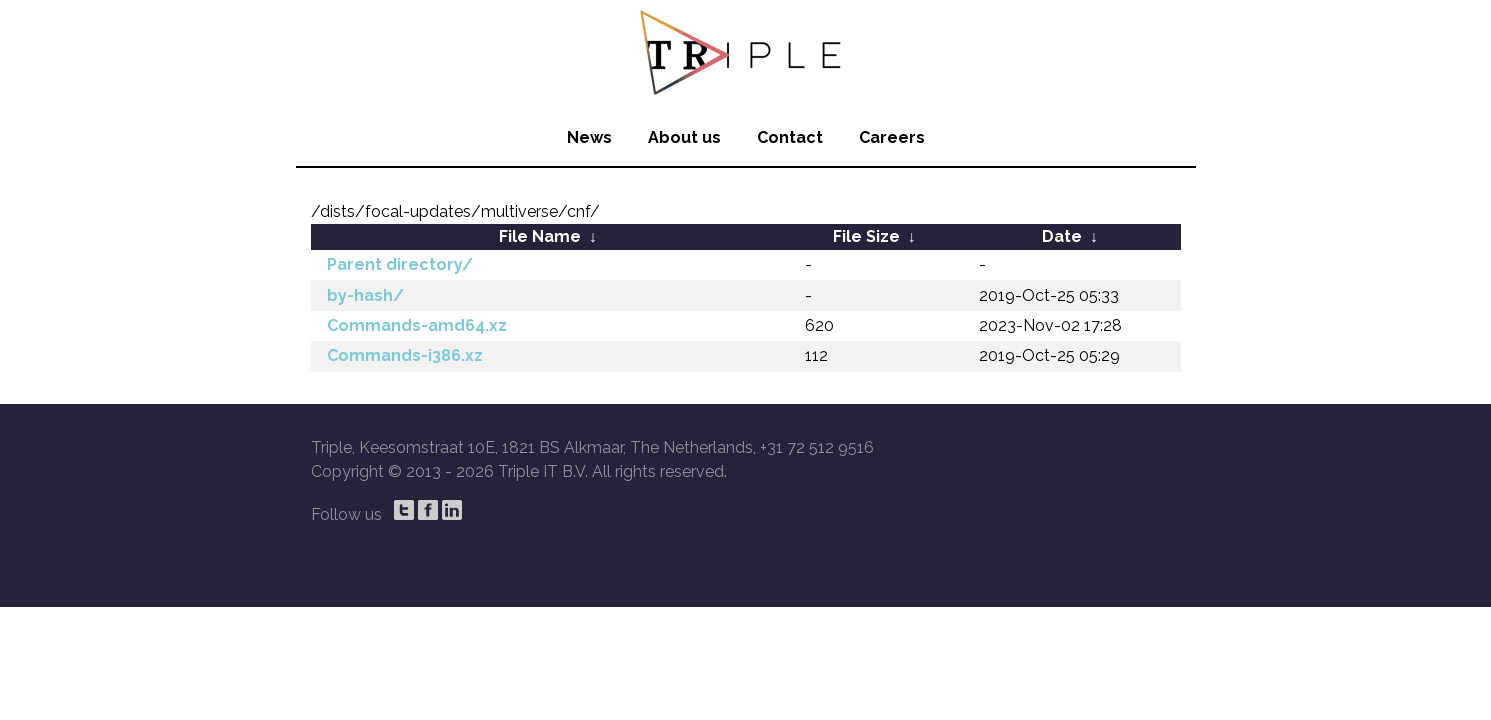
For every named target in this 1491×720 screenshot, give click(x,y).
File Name (540, 236)
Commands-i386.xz (405, 355)
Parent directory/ (400, 264)
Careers (892, 137)
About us (684, 137)
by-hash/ (365, 295)
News (589, 137)
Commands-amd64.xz (417, 325)
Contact (790, 137)
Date (1062, 236)
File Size (866, 236)
